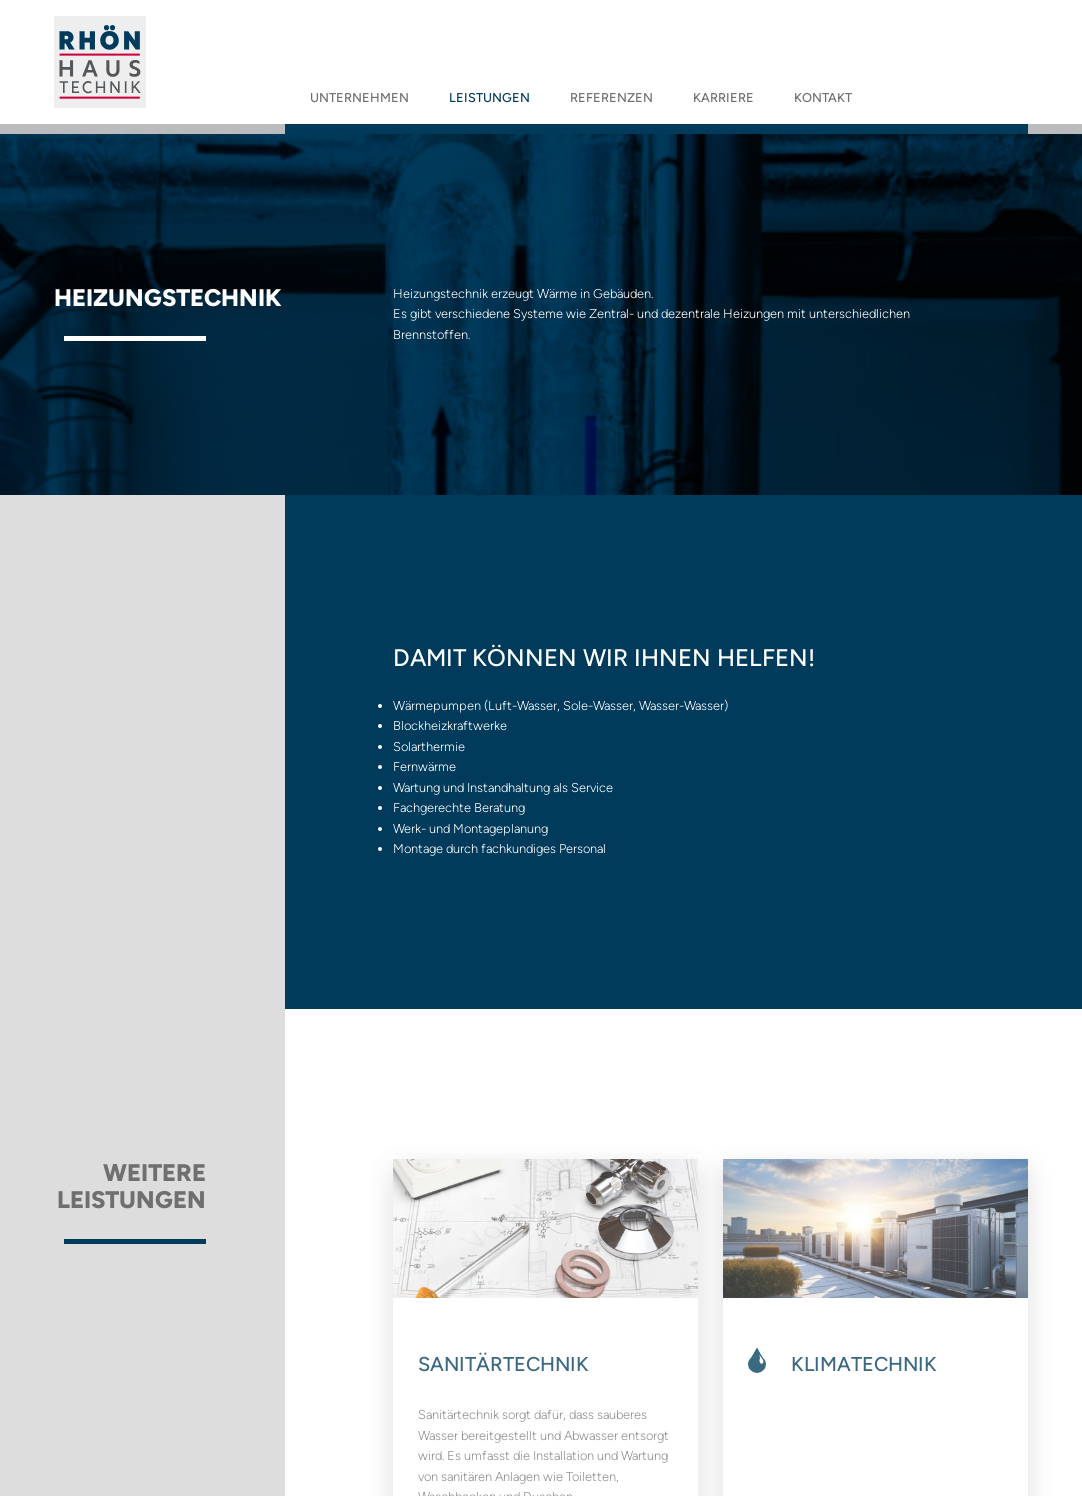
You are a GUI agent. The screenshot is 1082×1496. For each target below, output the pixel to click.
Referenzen (611, 97)
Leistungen (489, 97)
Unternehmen (359, 97)
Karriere (723, 97)
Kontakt (823, 97)
